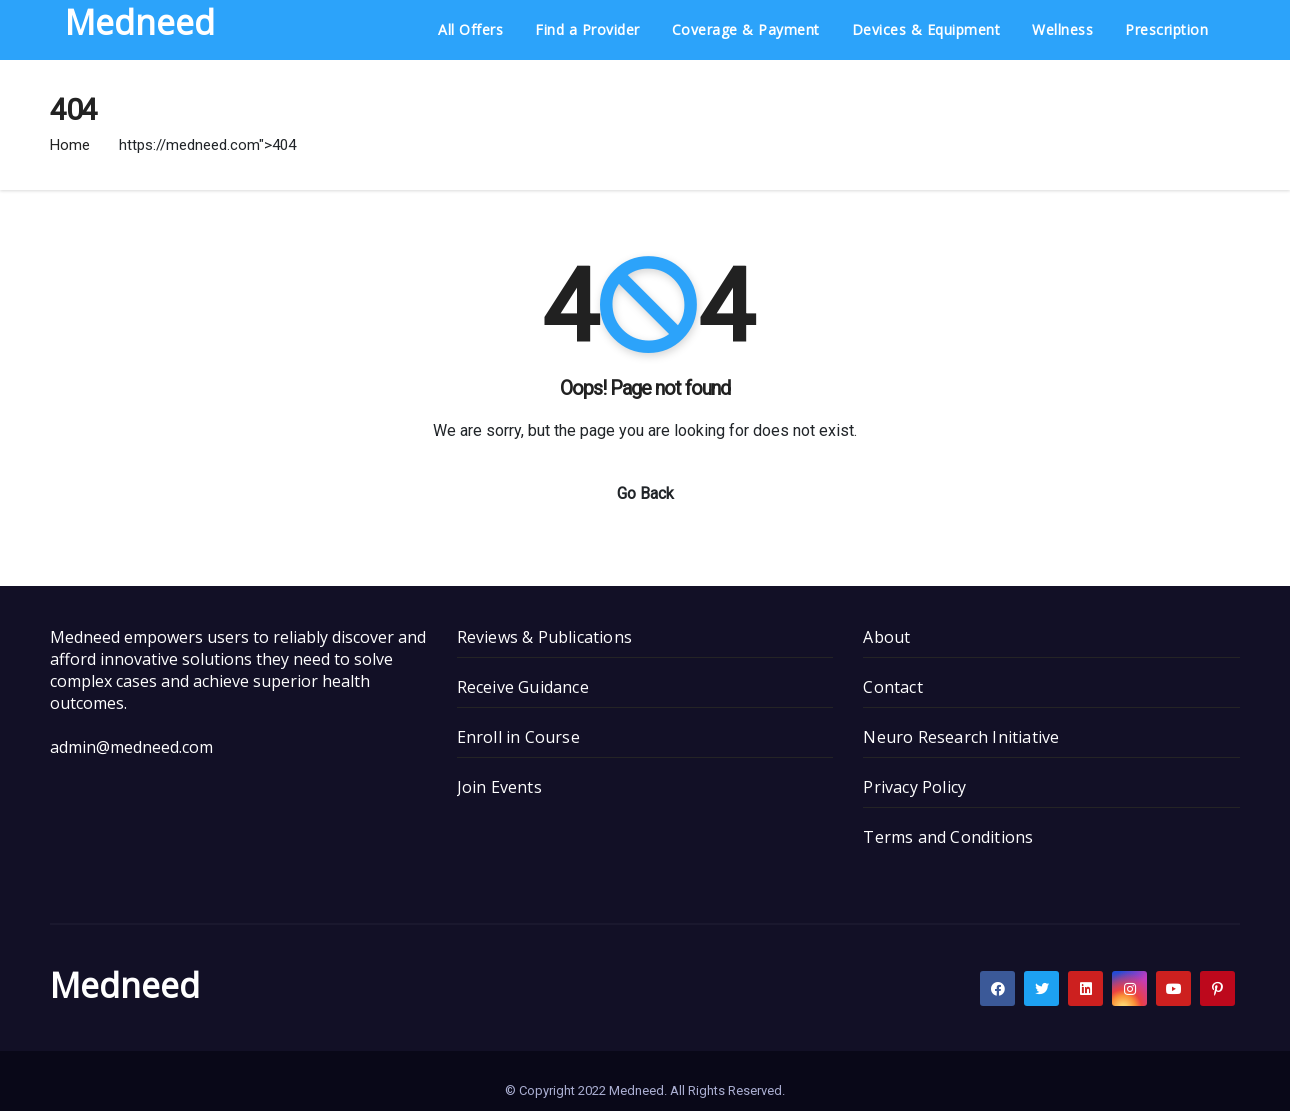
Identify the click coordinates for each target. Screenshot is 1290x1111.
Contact (892, 687)
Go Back (645, 493)
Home (70, 145)
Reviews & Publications (544, 637)
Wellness (1062, 29)
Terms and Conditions (948, 837)
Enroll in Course (518, 737)
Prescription (1166, 29)
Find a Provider (587, 29)
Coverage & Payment (746, 29)
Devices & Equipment (926, 29)
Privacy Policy (914, 787)
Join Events (499, 787)
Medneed (125, 985)
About (886, 637)
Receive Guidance (523, 687)
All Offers (470, 29)
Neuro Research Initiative (961, 737)
